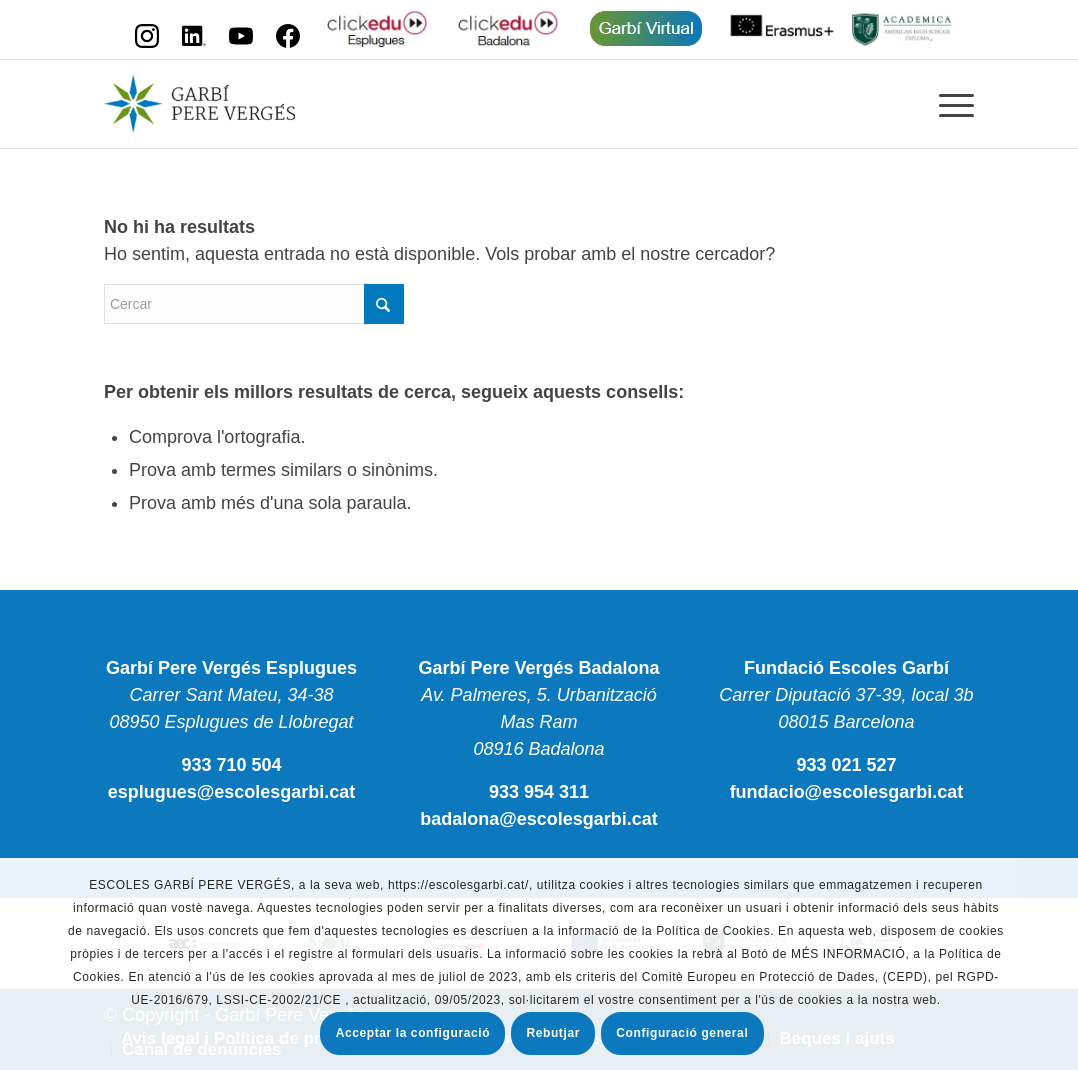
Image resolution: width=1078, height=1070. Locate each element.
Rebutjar (552, 1033)
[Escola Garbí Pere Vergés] (199, 104)
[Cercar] (254, 304)
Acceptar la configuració (413, 1033)
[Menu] (950, 104)
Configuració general (682, 1033)
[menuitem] (950, 104)
